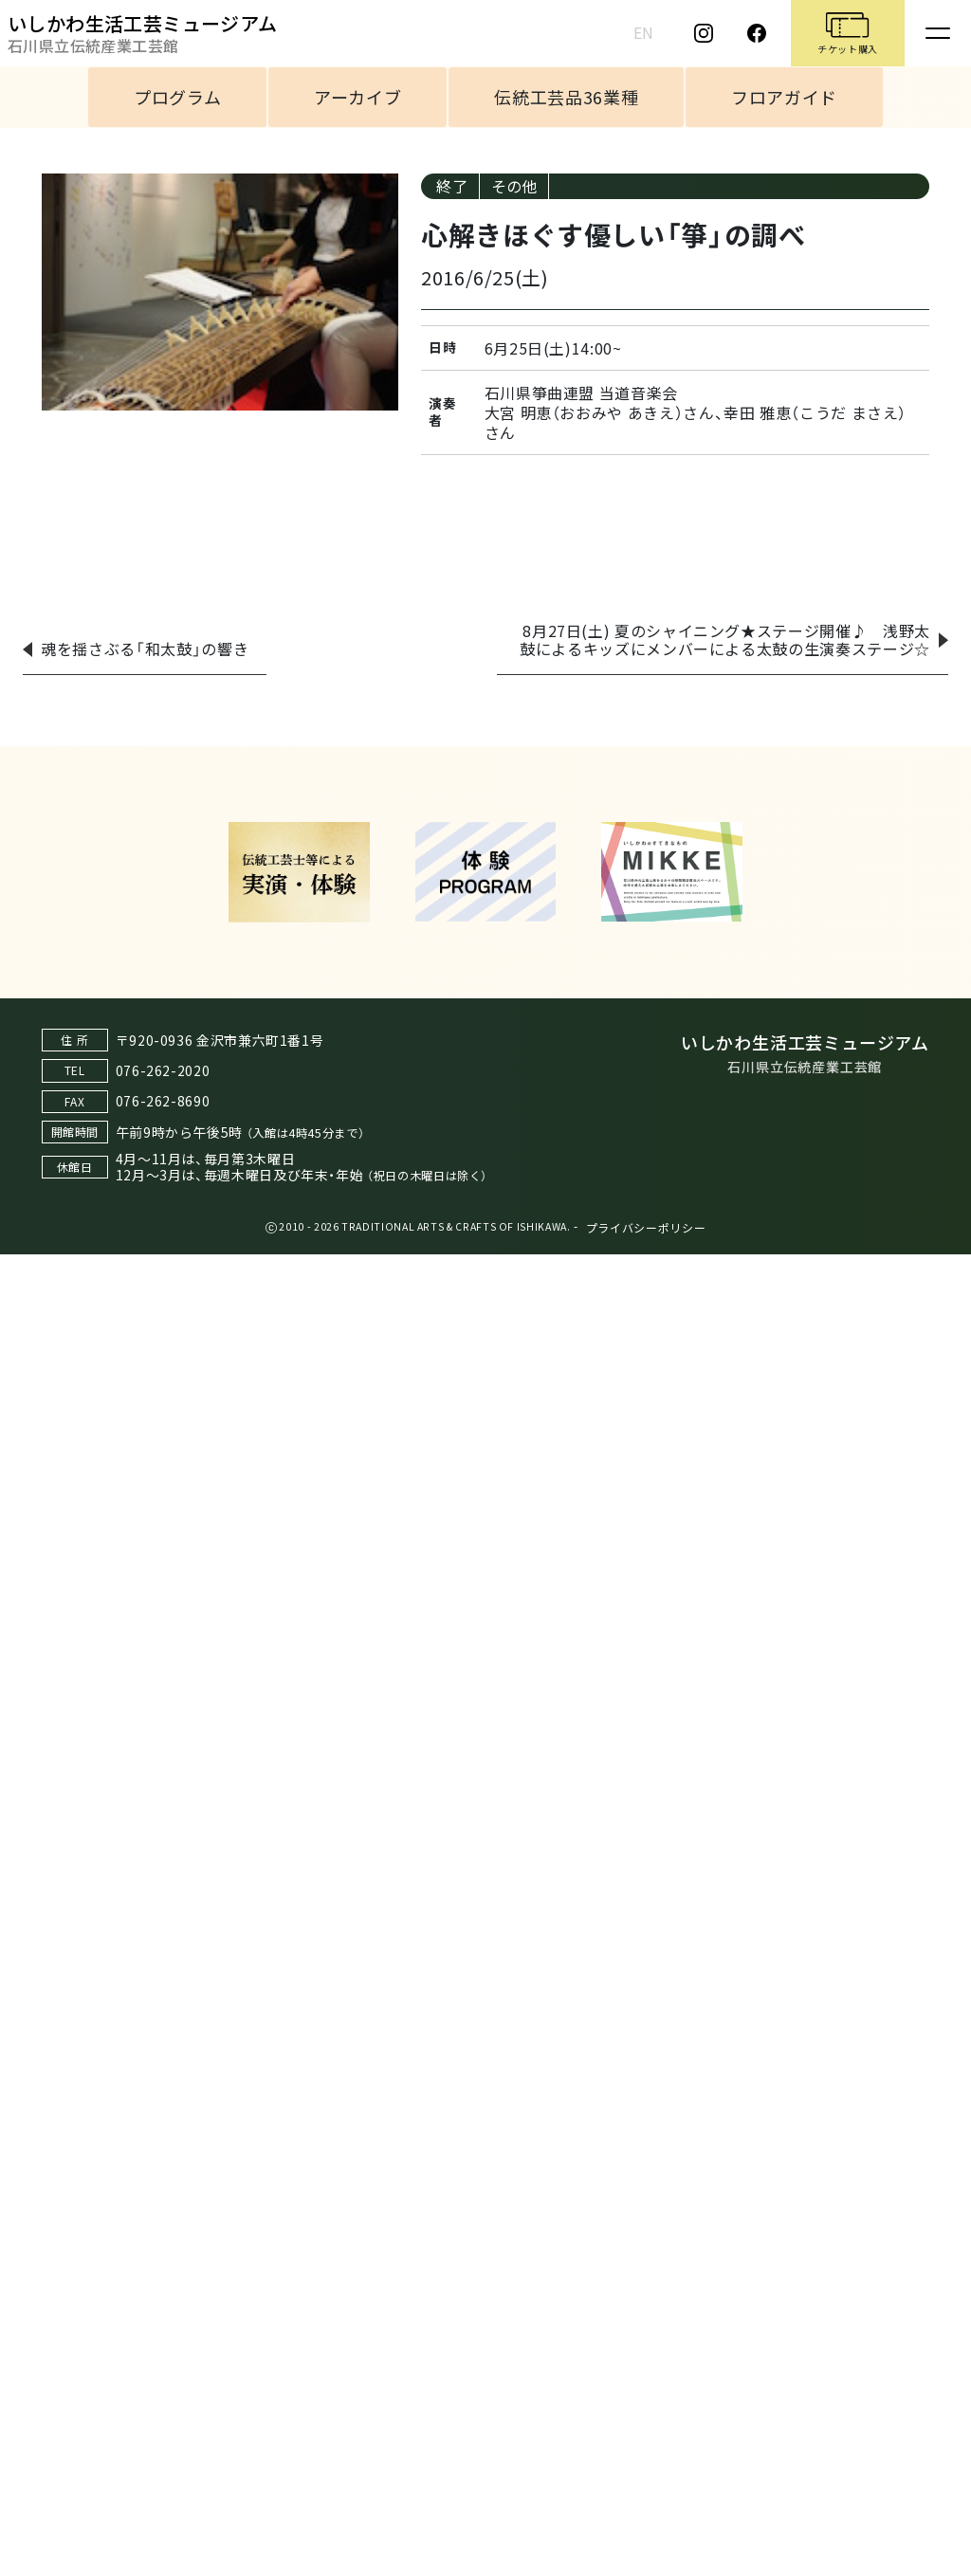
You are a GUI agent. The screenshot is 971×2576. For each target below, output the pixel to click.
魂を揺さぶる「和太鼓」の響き (144, 648)
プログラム (177, 96)
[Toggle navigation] (938, 33)
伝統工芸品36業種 (566, 96)
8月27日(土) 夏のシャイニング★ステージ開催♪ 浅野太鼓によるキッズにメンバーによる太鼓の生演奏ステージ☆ (725, 639)
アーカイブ (357, 96)
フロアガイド (784, 96)
